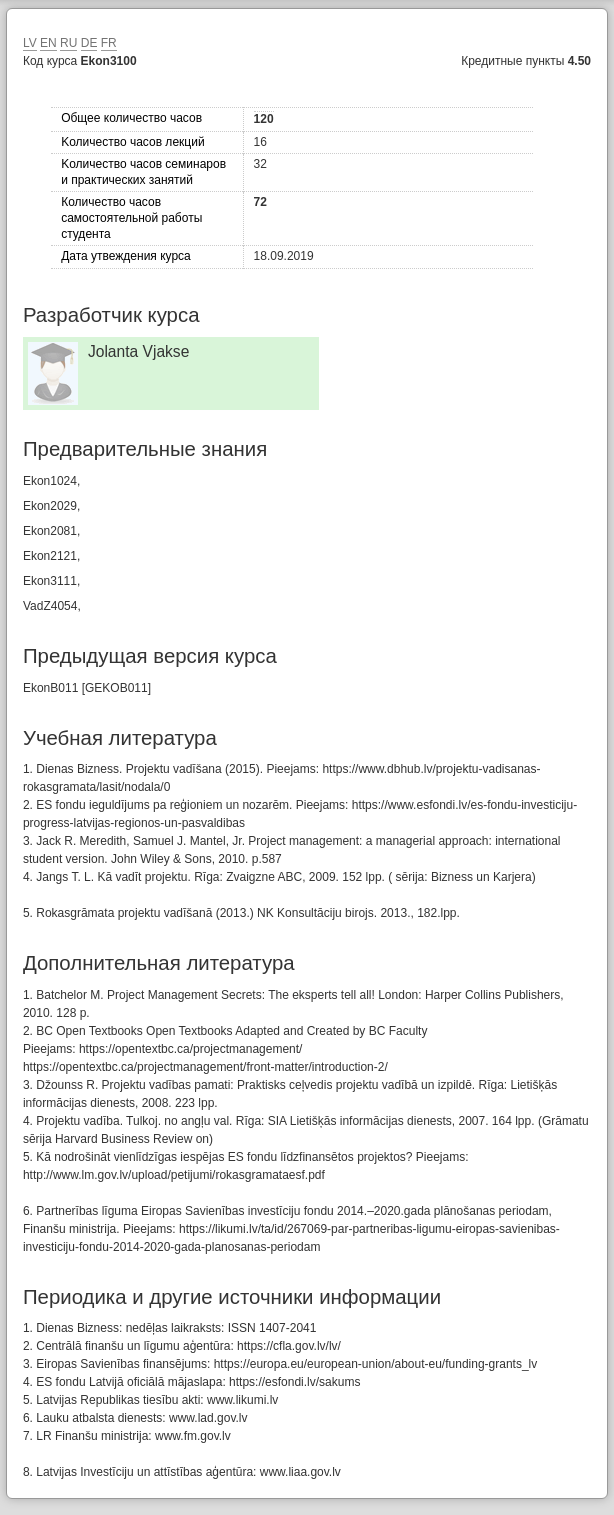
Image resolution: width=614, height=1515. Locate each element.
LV (30, 43)
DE (89, 43)
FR (109, 43)
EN (48, 43)
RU (68, 43)
